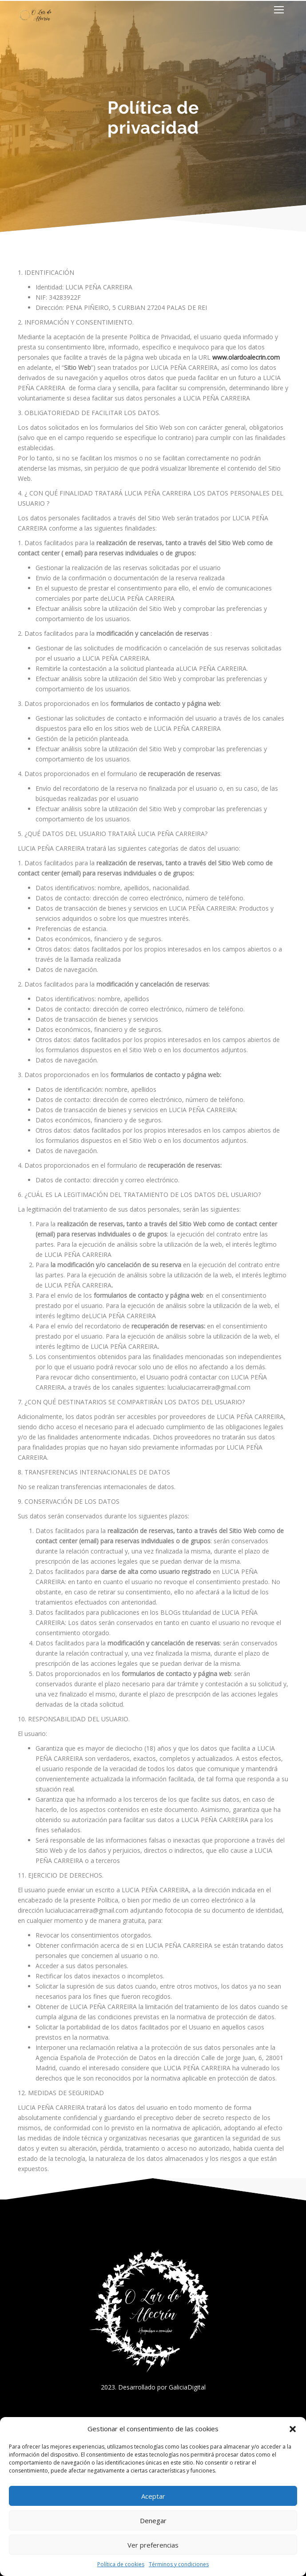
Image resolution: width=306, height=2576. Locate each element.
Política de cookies (120, 2564)
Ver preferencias (153, 2544)
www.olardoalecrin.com (246, 357)
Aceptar (153, 2496)
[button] (292, 2429)
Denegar (153, 2520)
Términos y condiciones (179, 2564)
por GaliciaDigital (181, 2387)
